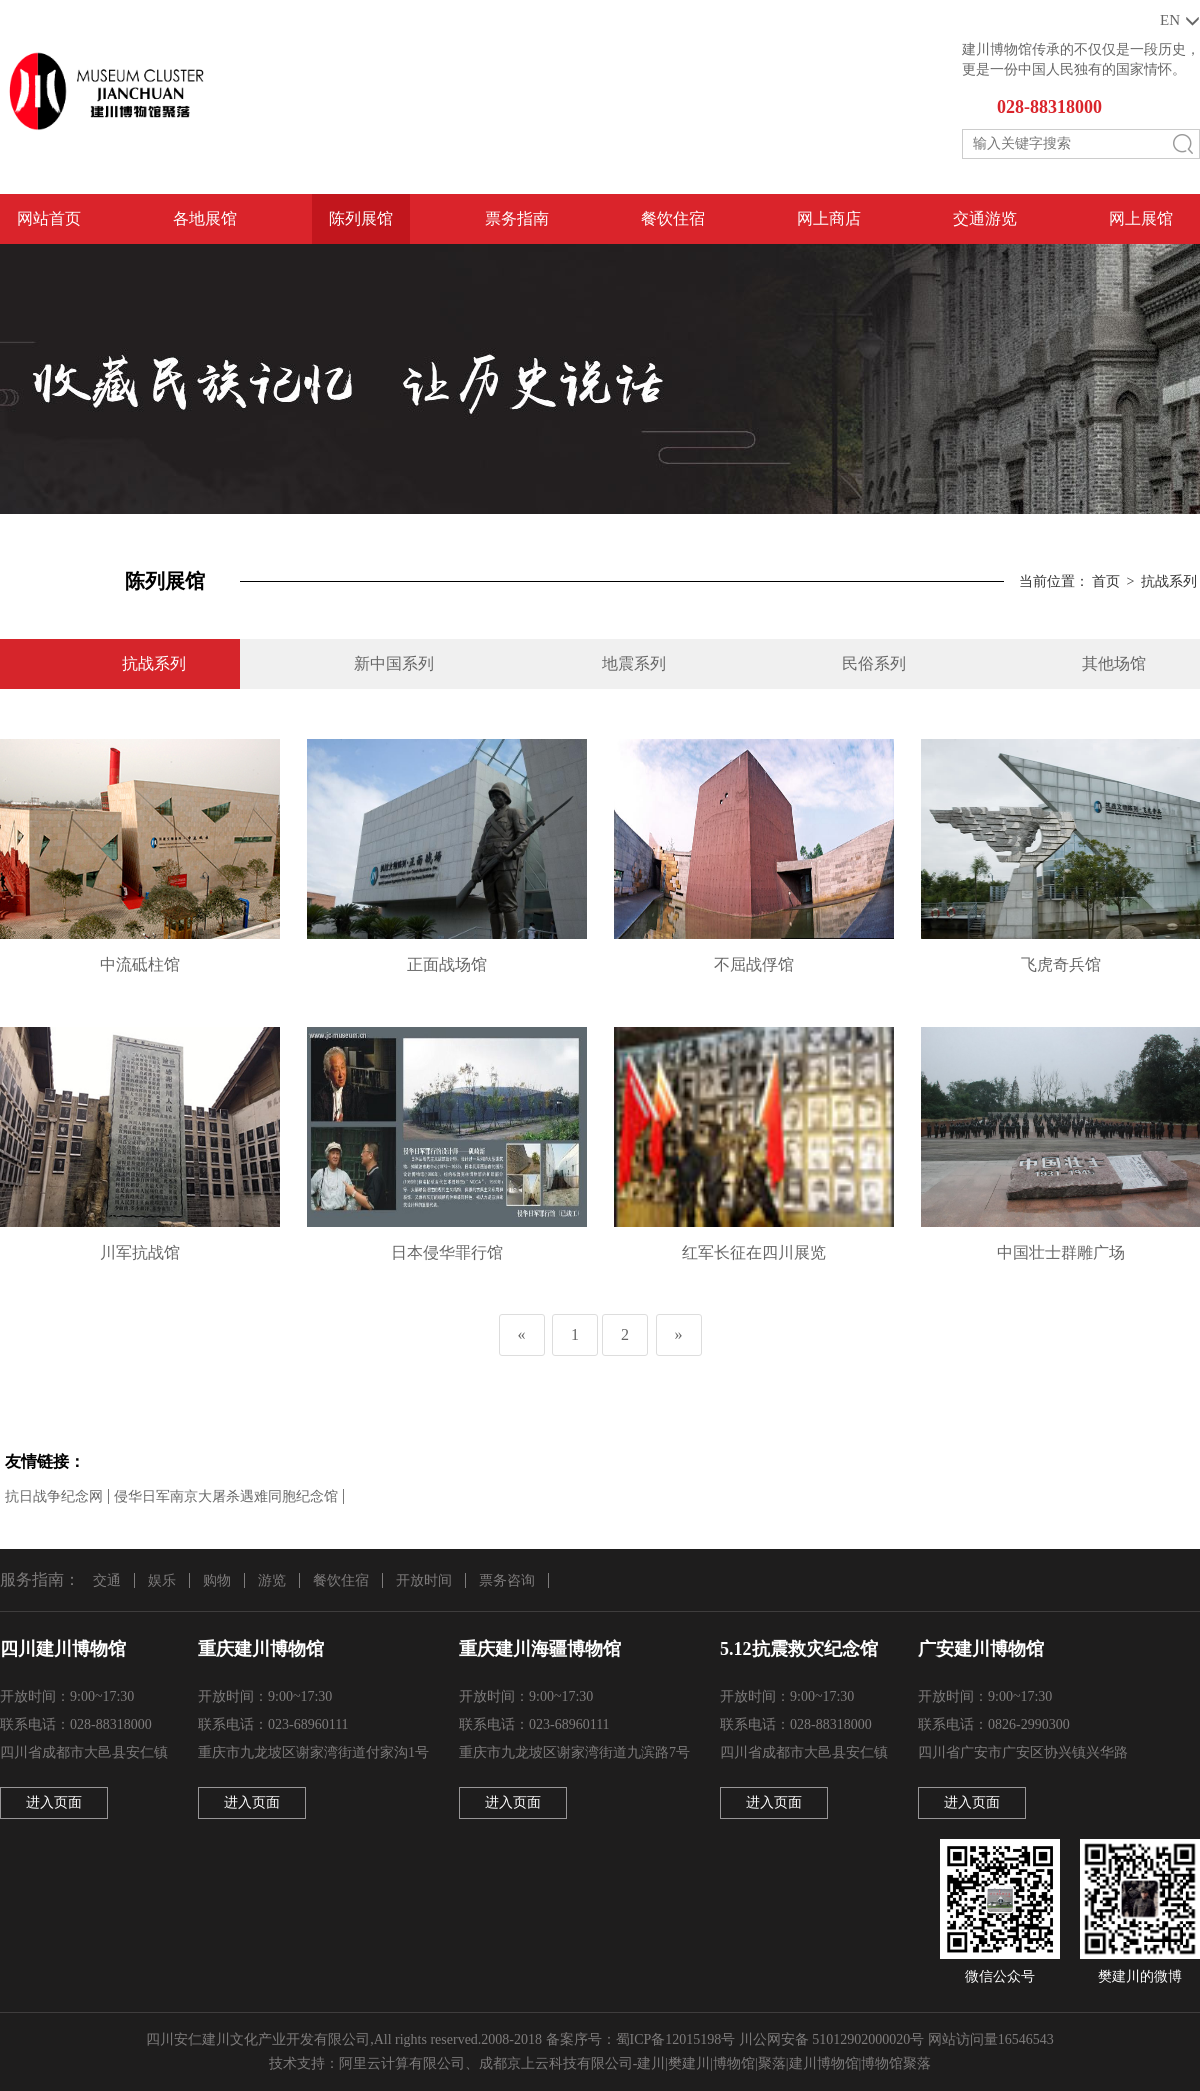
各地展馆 (205, 218)
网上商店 (829, 218)
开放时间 (424, 1580)
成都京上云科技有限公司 (556, 2063)
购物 (217, 1580)
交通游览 (985, 218)
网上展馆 (1141, 218)
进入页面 (54, 1802)
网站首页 (49, 218)
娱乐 (162, 1580)
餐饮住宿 (673, 218)
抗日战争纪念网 (54, 1496)
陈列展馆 (361, 218)
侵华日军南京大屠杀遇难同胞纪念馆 (226, 1496)
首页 (1106, 581)
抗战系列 (1169, 581)
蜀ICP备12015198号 (676, 2039)
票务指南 (517, 218)
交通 (107, 1580)
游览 (272, 1580)
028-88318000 (1049, 107)
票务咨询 (507, 1580)
